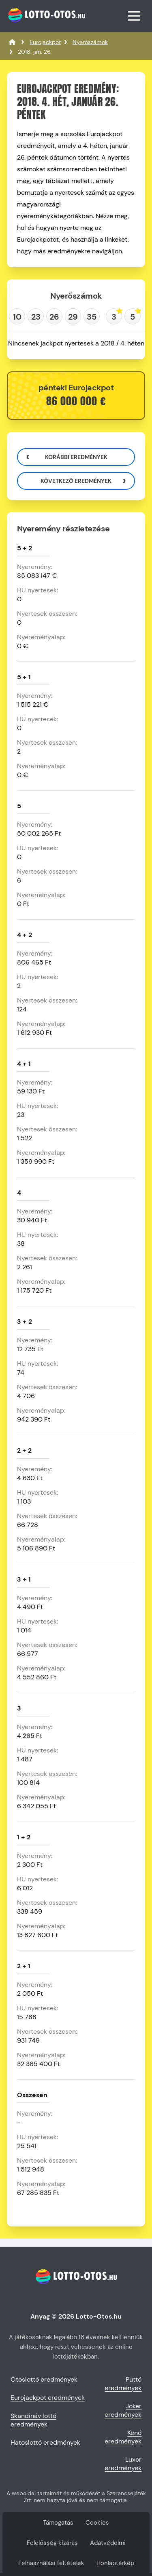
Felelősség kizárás (52, 2543)
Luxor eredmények (123, 2463)
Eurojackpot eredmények (48, 2397)
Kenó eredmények (123, 2437)
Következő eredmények (76, 480)
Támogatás (58, 2523)
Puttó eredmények (123, 2383)
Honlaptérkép (115, 2563)
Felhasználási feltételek (51, 2563)
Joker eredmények (123, 2410)
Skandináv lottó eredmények (33, 2420)
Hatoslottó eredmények (45, 2442)
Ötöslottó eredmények (44, 2379)
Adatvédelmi (108, 2543)
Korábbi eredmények (76, 457)
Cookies (97, 2523)
